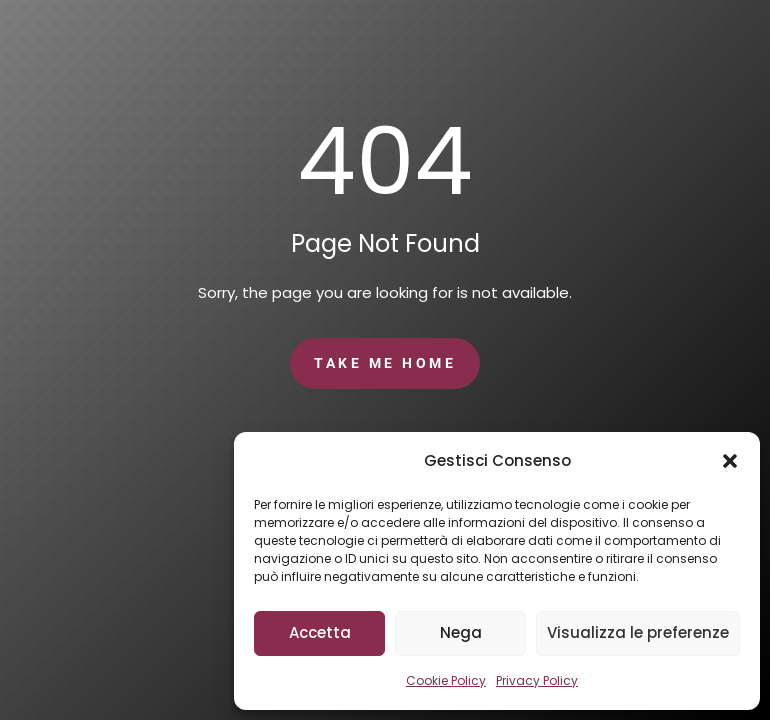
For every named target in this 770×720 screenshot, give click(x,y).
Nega (461, 632)
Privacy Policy (537, 680)
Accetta (320, 632)
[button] (730, 461)
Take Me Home (385, 363)
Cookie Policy (446, 680)
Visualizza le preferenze (638, 632)
